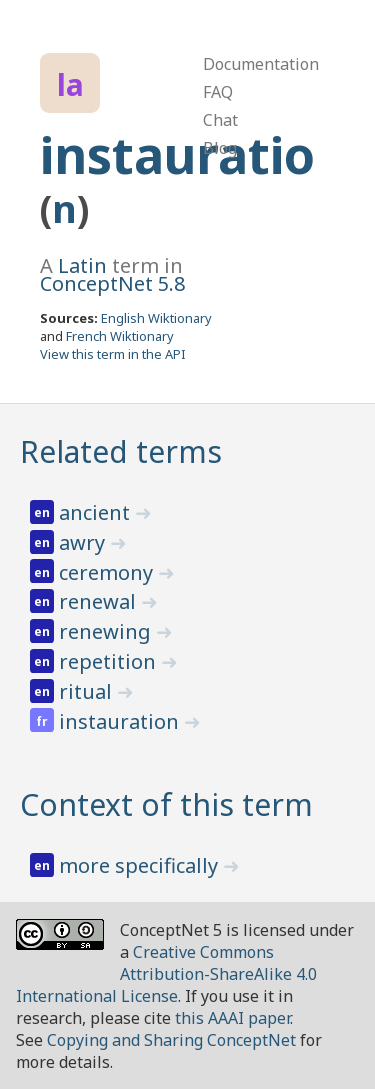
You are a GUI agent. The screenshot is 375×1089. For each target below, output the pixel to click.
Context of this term (166, 804)
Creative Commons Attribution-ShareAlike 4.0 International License (166, 974)
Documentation (261, 64)
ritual (88, 691)
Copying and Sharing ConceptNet (171, 1040)
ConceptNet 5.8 (112, 283)
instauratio (177, 155)
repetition (110, 661)
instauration (121, 721)
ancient (97, 512)
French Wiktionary (120, 336)
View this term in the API (113, 354)
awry (84, 542)
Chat (220, 120)
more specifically (141, 865)
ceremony (108, 572)
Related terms (121, 451)
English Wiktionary (156, 318)
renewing (107, 631)
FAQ (218, 92)
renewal (100, 601)
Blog (220, 148)
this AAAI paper (232, 1018)
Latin (82, 265)
